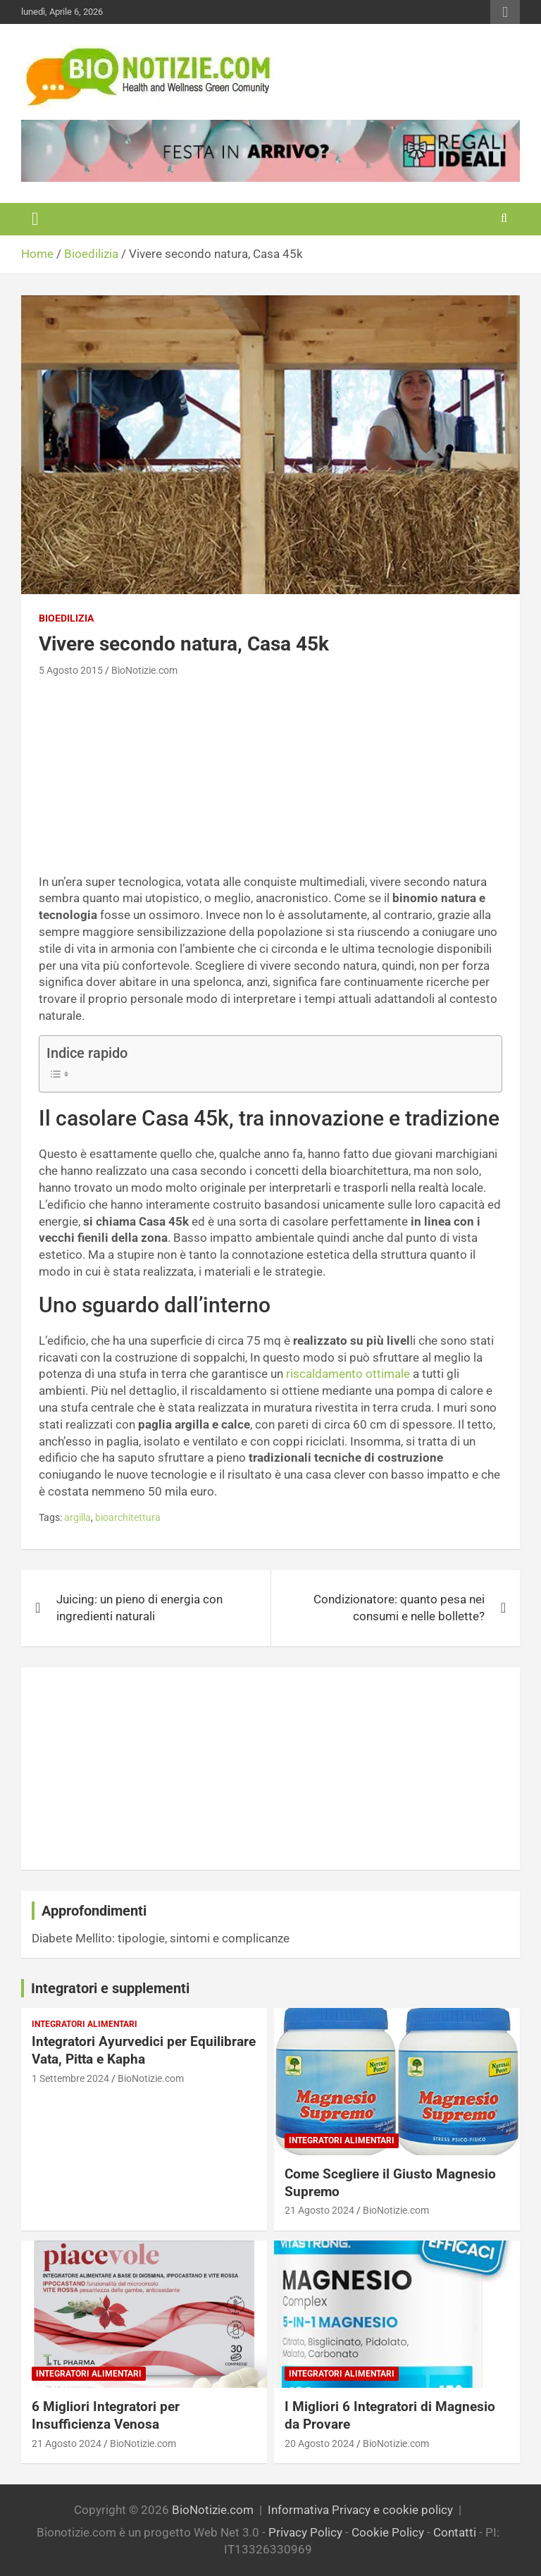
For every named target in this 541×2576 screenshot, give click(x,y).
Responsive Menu (505, 12)
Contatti (454, 2532)
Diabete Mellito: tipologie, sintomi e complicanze (161, 1938)
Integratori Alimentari (84, 2024)
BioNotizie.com (144, 670)
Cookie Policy (388, 2532)
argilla (77, 1517)
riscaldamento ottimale (348, 1374)
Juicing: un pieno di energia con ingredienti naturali (139, 1607)
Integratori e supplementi (110, 1988)
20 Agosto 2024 (319, 2443)
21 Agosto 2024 (319, 2210)
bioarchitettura (128, 1517)
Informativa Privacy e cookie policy (360, 2510)
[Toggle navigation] (35, 219)
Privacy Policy (305, 2532)
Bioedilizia (66, 618)
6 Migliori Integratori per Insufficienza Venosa (106, 2415)
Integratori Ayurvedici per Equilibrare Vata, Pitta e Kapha (144, 2050)
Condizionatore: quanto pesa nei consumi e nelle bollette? (399, 1607)
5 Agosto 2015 (71, 670)
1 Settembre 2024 (70, 2078)
